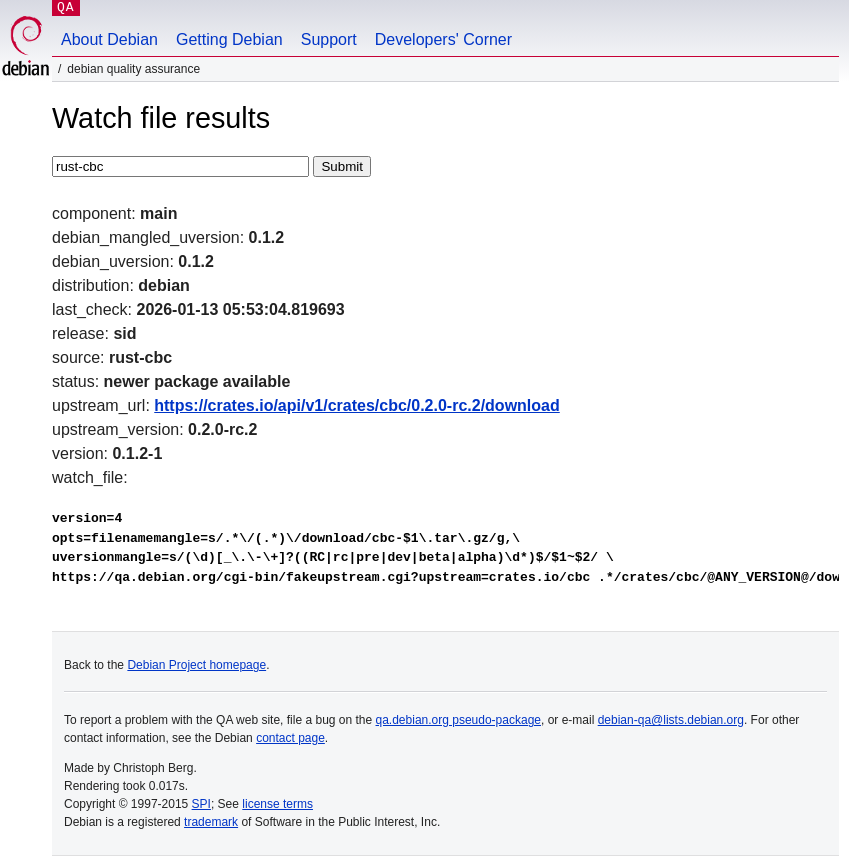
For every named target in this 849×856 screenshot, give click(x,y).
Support (329, 39)
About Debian (109, 39)
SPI (201, 804)
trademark (211, 822)
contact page (290, 738)
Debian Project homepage (196, 665)
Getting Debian (229, 39)
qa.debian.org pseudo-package (458, 720)
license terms (277, 804)
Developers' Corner (443, 39)
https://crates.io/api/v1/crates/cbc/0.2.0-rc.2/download (356, 405)
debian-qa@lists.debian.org (671, 720)
